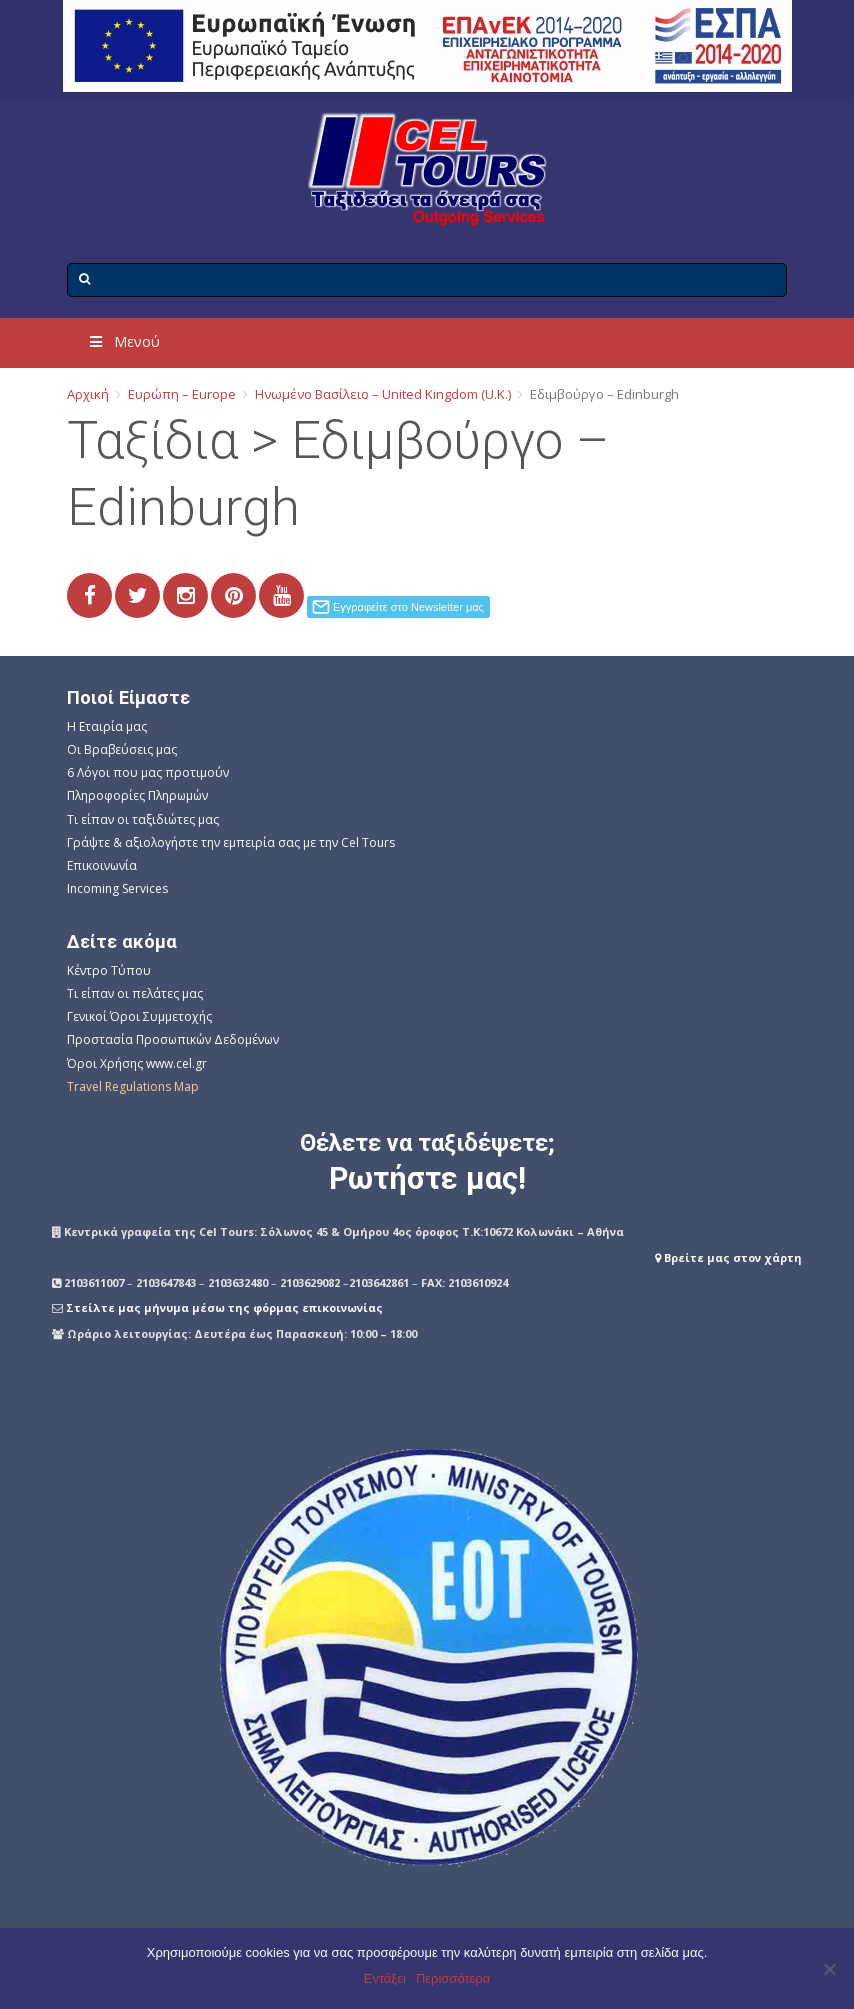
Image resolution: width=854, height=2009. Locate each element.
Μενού (123, 341)
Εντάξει (385, 1978)
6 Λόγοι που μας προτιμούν (148, 772)
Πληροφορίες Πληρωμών (137, 795)
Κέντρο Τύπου (109, 970)
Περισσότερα (453, 1978)
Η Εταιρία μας (107, 726)
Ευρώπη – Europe (182, 394)
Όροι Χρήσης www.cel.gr (137, 1063)
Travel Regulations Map (133, 1086)
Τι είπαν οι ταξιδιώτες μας (143, 819)
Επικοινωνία (102, 865)
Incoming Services (117, 888)
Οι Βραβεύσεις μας (122, 749)
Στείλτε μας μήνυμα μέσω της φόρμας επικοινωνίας (224, 1307)
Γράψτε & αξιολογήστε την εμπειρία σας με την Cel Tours (231, 842)
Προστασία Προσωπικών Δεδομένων (173, 1039)
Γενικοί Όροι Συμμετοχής (139, 1016)
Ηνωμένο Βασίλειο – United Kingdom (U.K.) (383, 394)
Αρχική (88, 394)
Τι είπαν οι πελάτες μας (135, 993)
